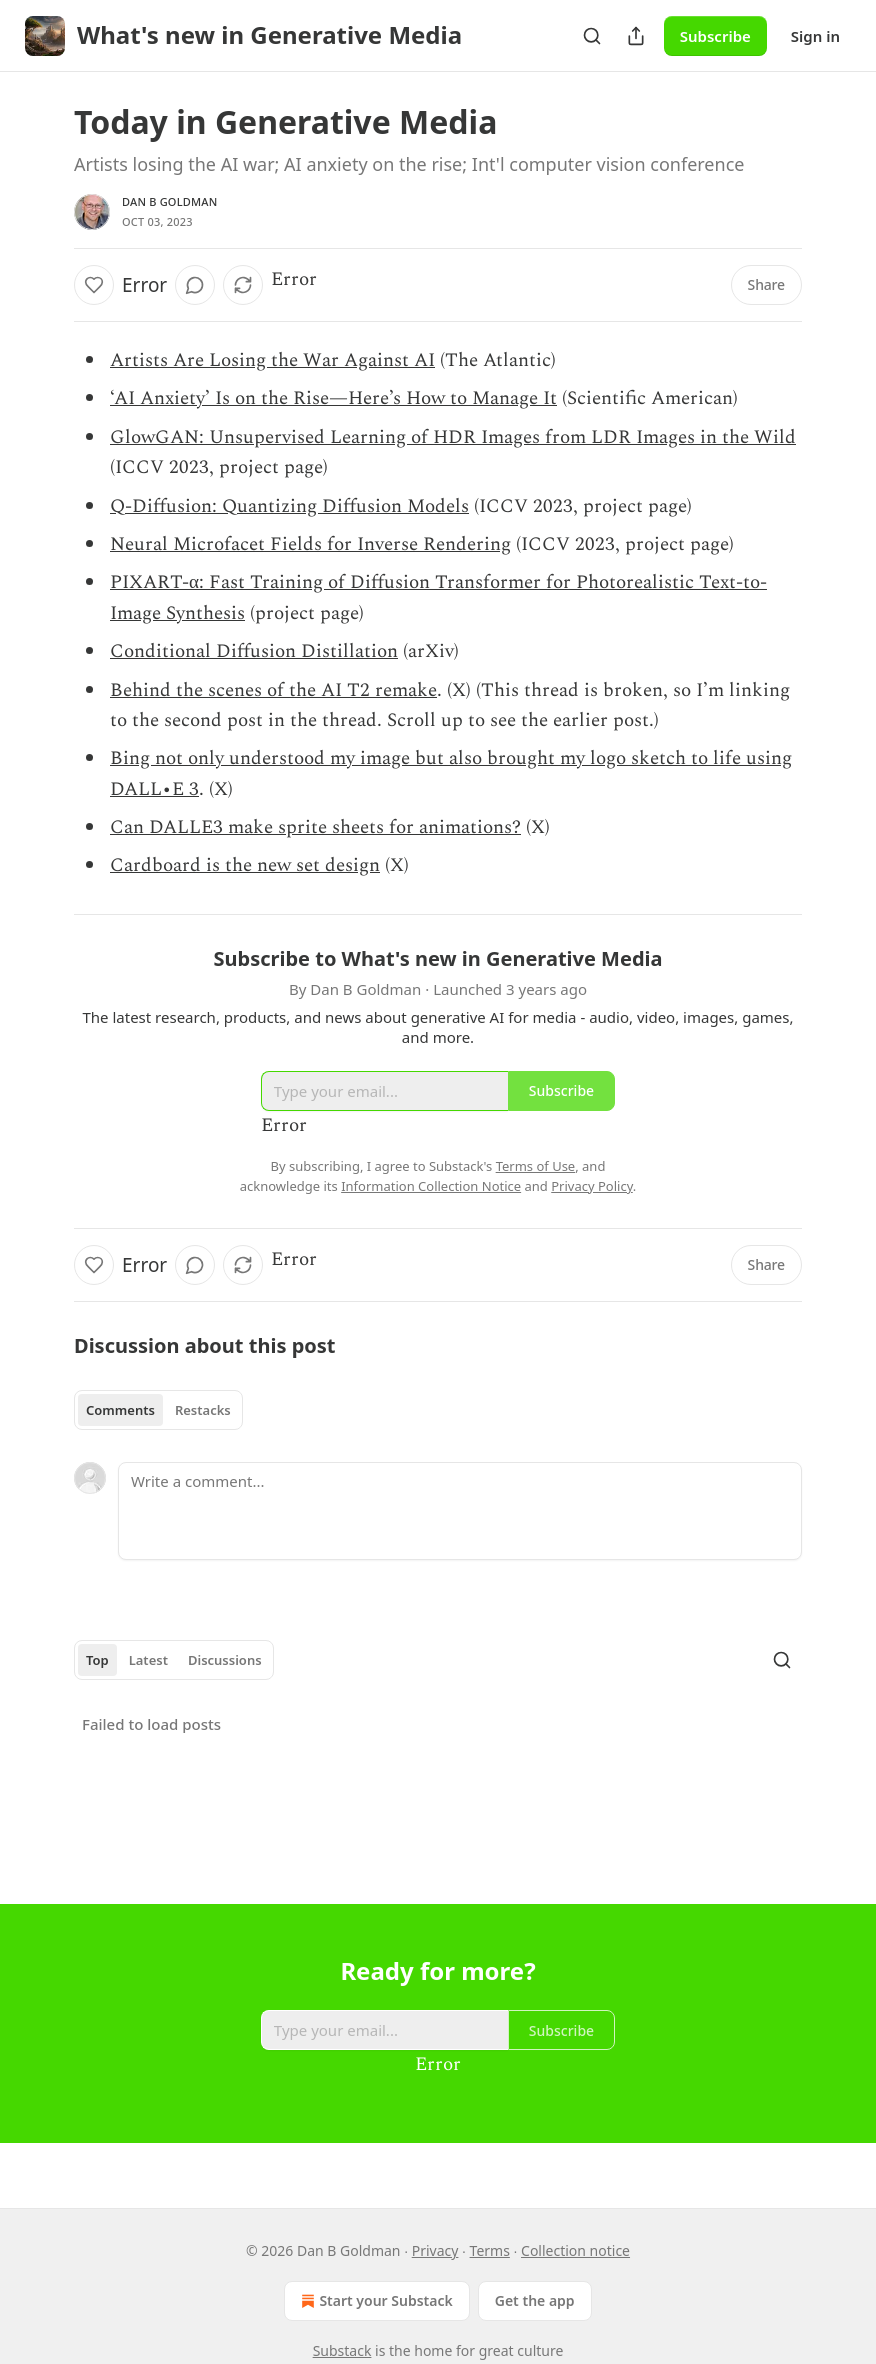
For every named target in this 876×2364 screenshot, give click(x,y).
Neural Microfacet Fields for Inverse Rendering (310, 544)
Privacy (435, 2250)
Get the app (535, 2300)
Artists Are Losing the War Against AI (272, 360)
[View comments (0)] (195, 285)
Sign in (815, 36)
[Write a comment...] (460, 1511)
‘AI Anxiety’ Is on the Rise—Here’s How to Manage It (333, 398)
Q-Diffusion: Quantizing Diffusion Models (289, 506)
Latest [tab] (148, 1660)
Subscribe (715, 36)
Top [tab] (97, 1660)
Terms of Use (536, 1166)
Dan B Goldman (169, 201)
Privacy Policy (592, 1186)
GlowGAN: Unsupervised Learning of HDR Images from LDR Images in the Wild (453, 437)
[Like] (94, 285)
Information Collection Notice (431, 1186)
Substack (342, 2350)
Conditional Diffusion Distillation (254, 651)
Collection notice (575, 2250)
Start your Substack (374, 2301)
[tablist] (158, 1410)
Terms (490, 2250)
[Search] (592, 36)
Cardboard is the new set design (245, 865)
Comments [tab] (120, 1410)
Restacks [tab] (203, 1410)
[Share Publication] (636, 36)
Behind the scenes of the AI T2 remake (273, 690)
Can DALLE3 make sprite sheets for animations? (315, 827)
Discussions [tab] (225, 1660)
